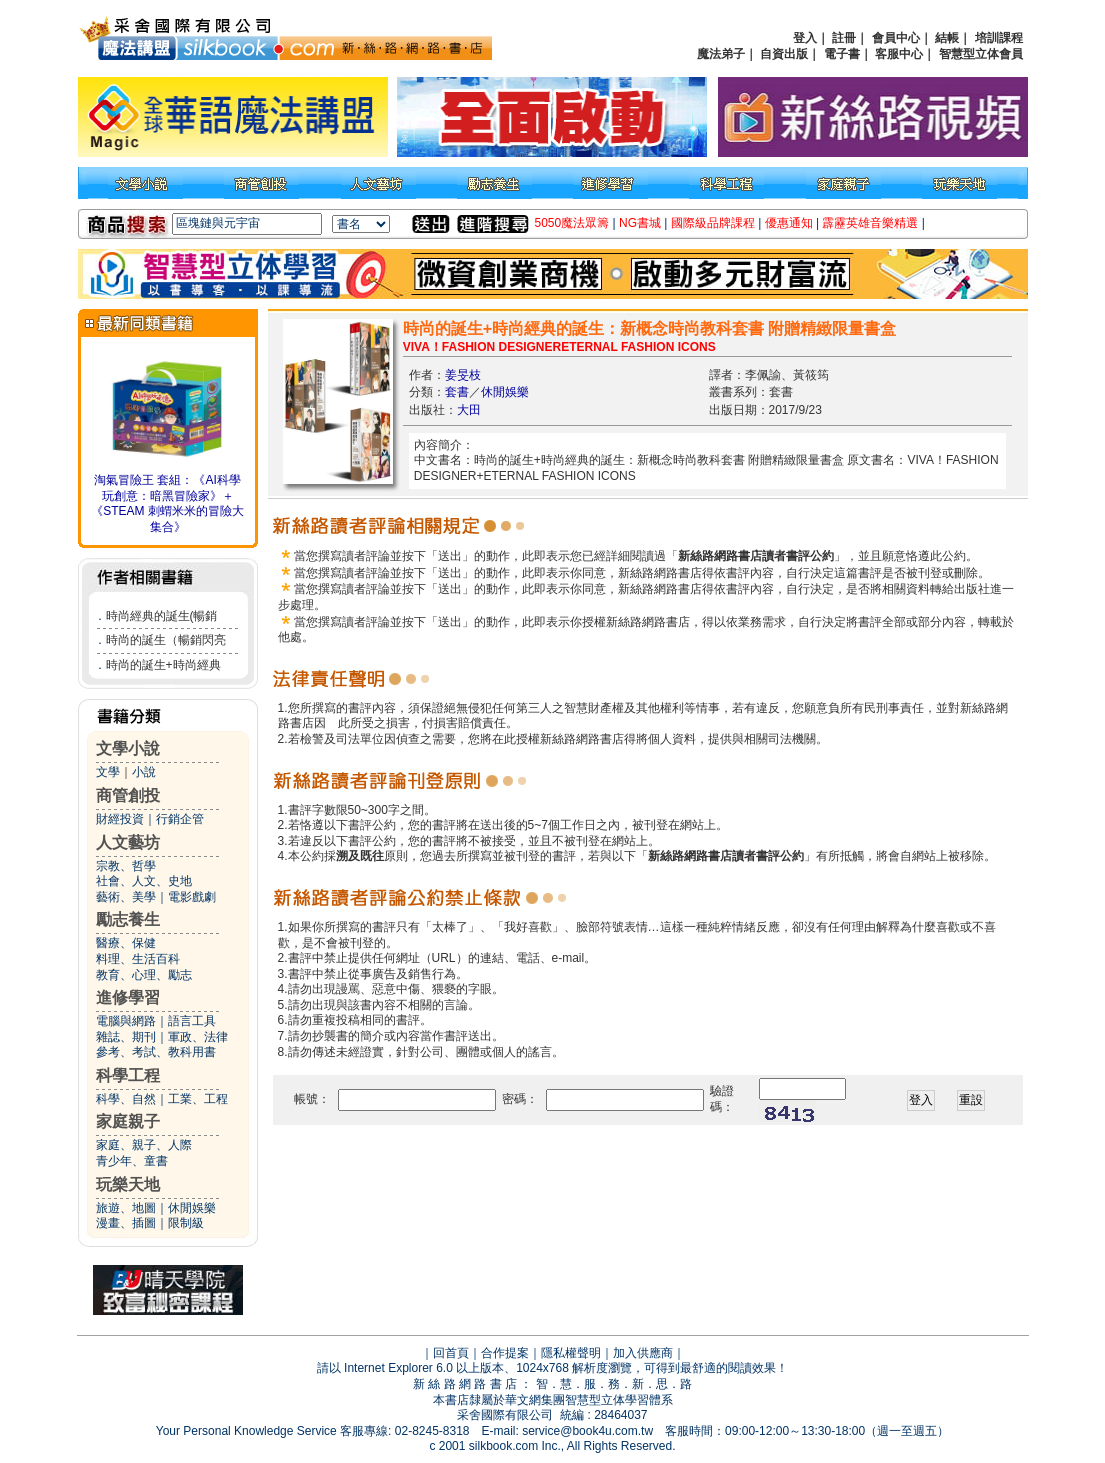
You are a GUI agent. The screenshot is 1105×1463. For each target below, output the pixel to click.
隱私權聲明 (571, 1353)
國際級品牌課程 (713, 223)
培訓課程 (999, 38)
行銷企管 (180, 819)
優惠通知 (789, 223)
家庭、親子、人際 (144, 1145)
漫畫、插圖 (126, 1223)
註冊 (844, 38)
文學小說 (128, 748)
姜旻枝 (463, 375)
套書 (457, 392)
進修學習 (128, 997)
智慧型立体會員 (981, 54)
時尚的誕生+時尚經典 (163, 665)
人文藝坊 (128, 842)
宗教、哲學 (126, 866)
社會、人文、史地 (144, 881)
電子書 (842, 54)
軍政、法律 (198, 1037)
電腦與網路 (126, 1021)
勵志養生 (128, 919)
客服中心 (899, 54)
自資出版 (784, 54)
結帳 (947, 38)
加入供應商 (643, 1353)
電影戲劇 (192, 897)
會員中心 (896, 38)
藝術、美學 (126, 897)
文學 (108, 772)
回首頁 (451, 1353)
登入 (805, 38)
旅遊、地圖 (126, 1208)
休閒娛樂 (192, 1208)
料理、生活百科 (138, 959)
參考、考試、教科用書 (156, 1052)
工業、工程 (198, 1099)
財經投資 (120, 819)
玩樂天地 (128, 1184)
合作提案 (505, 1353)
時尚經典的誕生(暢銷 (162, 616)
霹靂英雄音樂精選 (870, 223)
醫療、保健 (126, 943)
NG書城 (640, 223)
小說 (144, 772)
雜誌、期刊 (126, 1037)
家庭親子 (128, 1121)
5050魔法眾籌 (572, 223)
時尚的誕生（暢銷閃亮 (166, 640)
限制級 (186, 1223)
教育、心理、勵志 (144, 975)
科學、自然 (126, 1099)
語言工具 (192, 1021)
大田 (469, 410)
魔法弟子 (721, 54)
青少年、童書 (132, 1161)
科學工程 (128, 1075)
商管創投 (128, 795)
